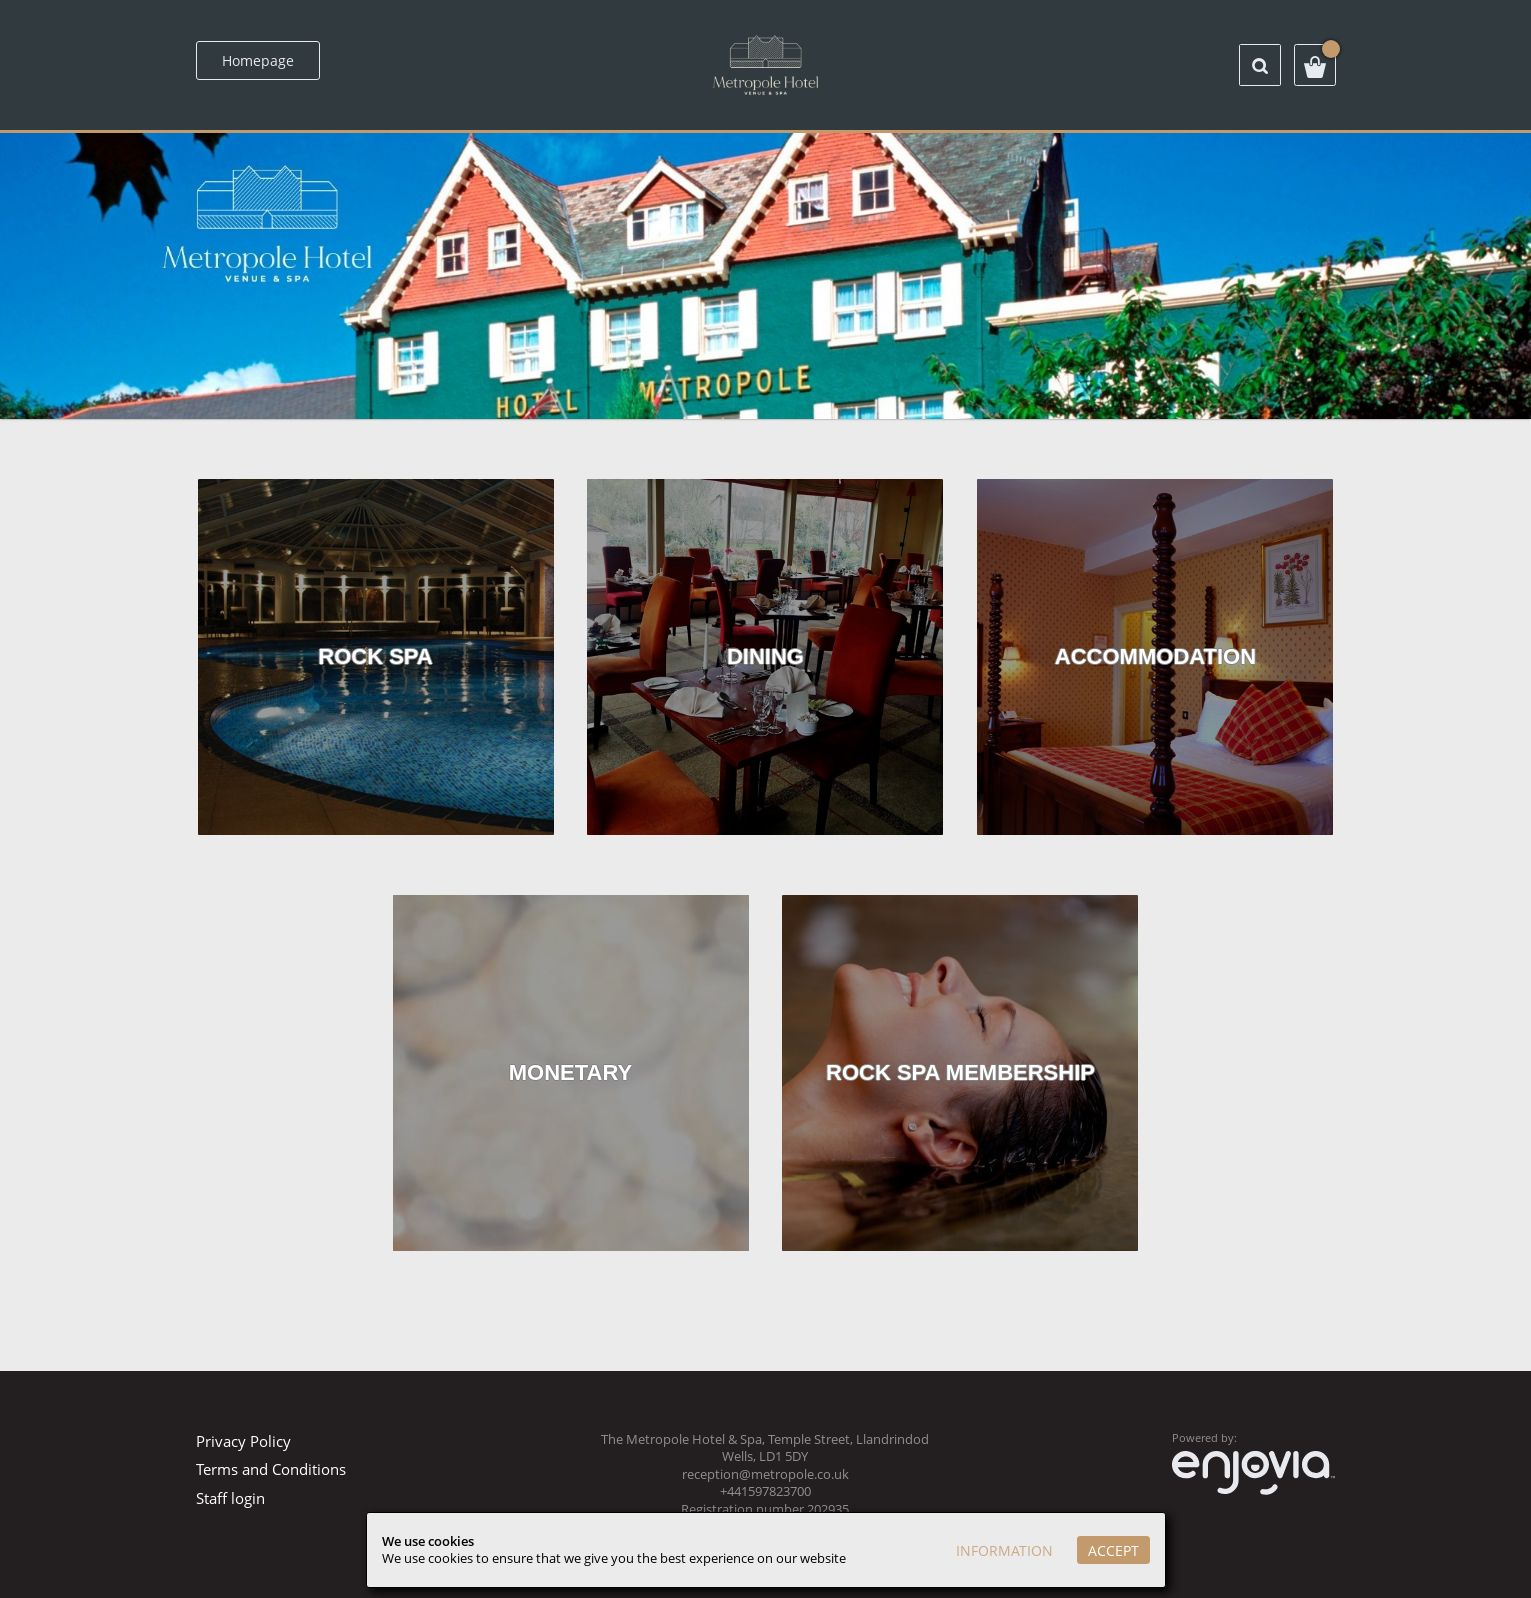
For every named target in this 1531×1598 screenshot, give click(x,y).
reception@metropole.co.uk (765, 1474)
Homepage (258, 60)
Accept (1113, 1550)
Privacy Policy (243, 1441)
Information (1004, 1550)
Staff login (230, 1498)
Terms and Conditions (271, 1469)
